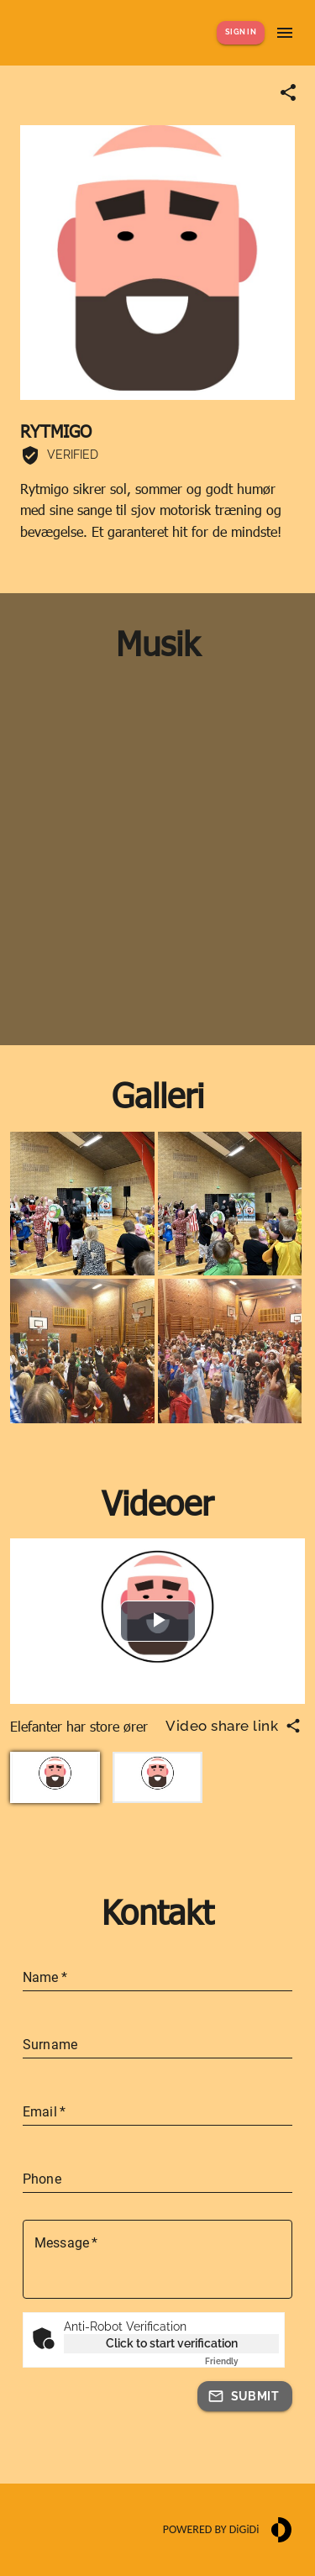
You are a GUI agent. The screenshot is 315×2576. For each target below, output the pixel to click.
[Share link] (288, 92)
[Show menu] (285, 33)
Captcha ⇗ (242, 2361)
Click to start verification (172, 2343)
